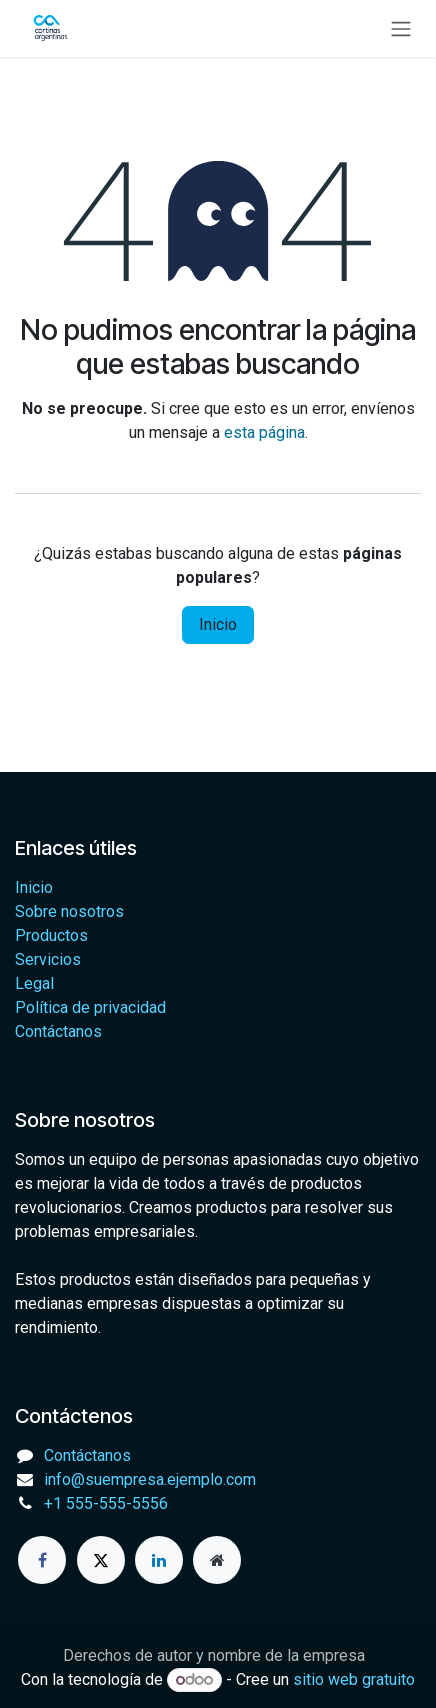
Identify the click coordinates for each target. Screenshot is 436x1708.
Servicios (48, 959)
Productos (51, 935)
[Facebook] (42, 1560)
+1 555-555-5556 (106, 1503)
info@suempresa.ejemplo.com (150, 1479)
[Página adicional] (217, 1560)
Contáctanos (58, 1031)
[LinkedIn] (159, 1560)
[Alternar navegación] (401, 28)
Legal (34, 983)
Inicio (218, 624)
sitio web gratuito (354, 1679)
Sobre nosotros (69, 911)
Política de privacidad (90, 1007)
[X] (101, 1560)
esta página (264, 432)
